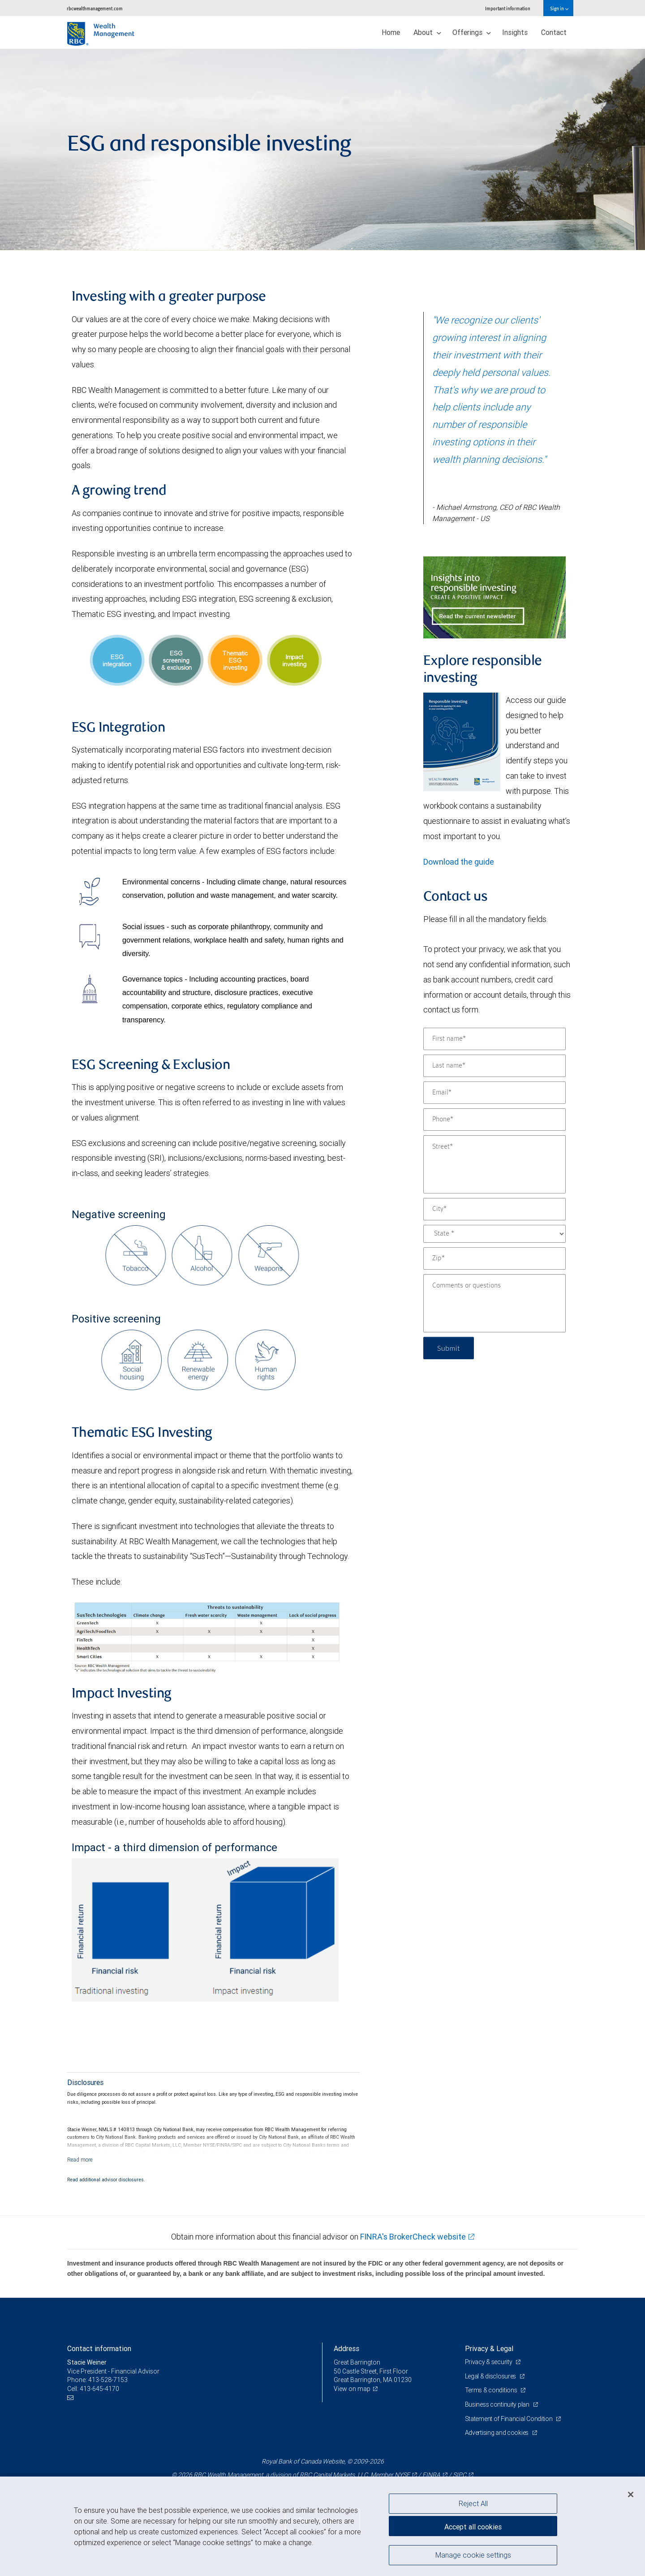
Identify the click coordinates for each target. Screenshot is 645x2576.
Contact (554, 32)
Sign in (559, 8)
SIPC (459, 2475)
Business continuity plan (498, 2404)
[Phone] (494, 1119)
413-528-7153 (108, 2380)
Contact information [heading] (99, 2348)
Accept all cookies (473, 2526)
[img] (322, 149)
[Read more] (80, 2159)
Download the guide (458, 862)
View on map (352, 2389)
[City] (494, 1209)
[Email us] (71, 2398)
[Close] (631, 2494)
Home (391, 32)
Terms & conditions (492, 2390)
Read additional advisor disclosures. (106, 2179)
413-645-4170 (99, 2389)
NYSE (402, 2475)
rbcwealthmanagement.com (95, 8)
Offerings (471, 32)
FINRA (431, 2475)
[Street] (494, 1164)
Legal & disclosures (491, 2376)
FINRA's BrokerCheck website (413, 2236)
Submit (448, 1348)
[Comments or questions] (494, 1303)
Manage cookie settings (473, 2554)
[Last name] (494, 1066)
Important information (507, 8)
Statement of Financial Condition (509, 2419)
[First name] (494, 1039)
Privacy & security (489, 2362)
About (427, 32)
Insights (515, 32)
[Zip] (494, 1258)
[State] (494, 1234)
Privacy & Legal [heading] (489, 2348)
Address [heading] (346, 2348)
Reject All (473, 2503)
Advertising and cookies (497, 2433)
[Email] (494, 1092)
